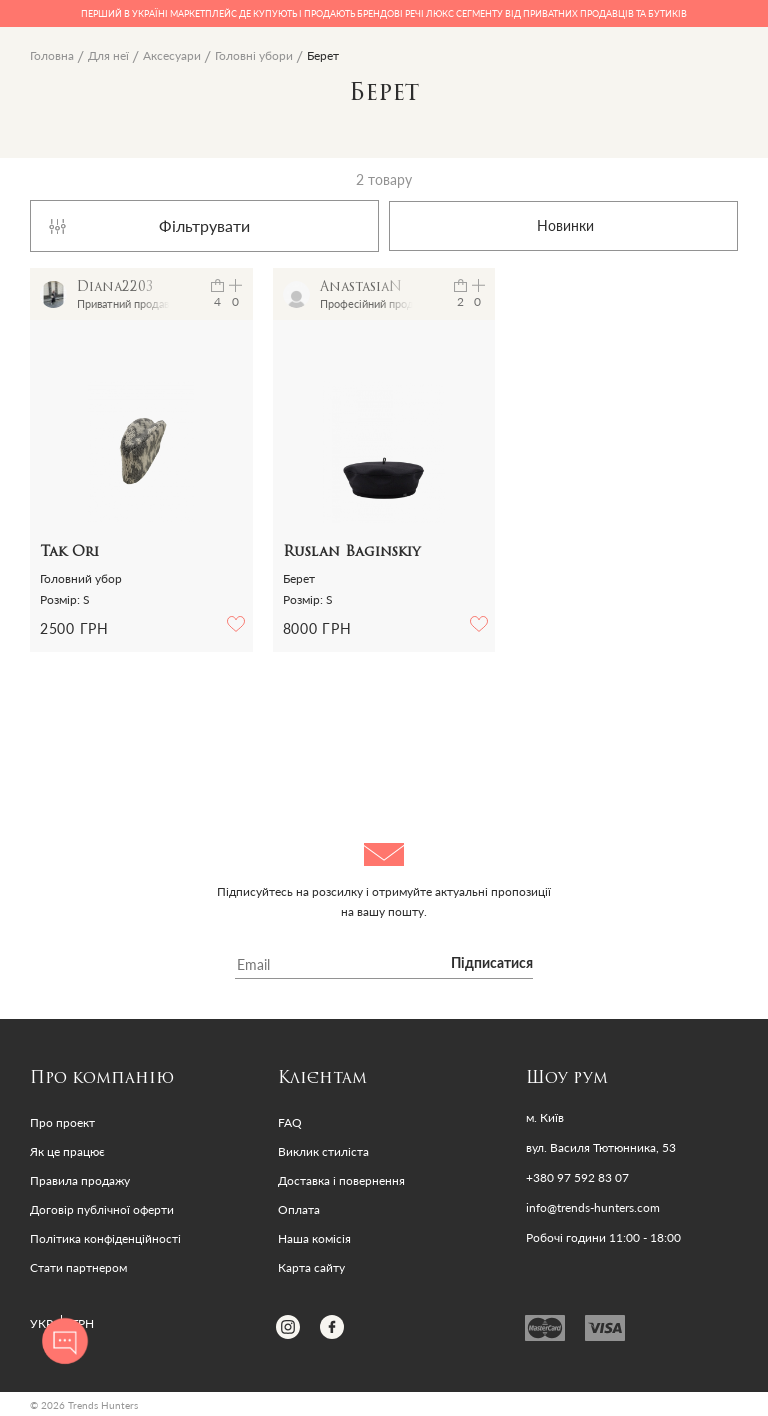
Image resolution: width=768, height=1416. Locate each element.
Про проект (62, 1122)
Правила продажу (80, 1180)
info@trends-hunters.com (593, 1208)
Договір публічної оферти (102, 1209)
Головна (52, 55)
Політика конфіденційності (105, 1238)
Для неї (108, 55)
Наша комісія (314, 1238)
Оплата (299, 1209)
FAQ (290, 1122)
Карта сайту (311, 1267)
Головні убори (254, 55)
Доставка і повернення (341, 1180)
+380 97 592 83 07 (577, 1178)
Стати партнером (78, 1267)
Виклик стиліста (323, 1151)
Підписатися (492, 964)
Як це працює (67, 1151)
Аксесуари (172, 55)
